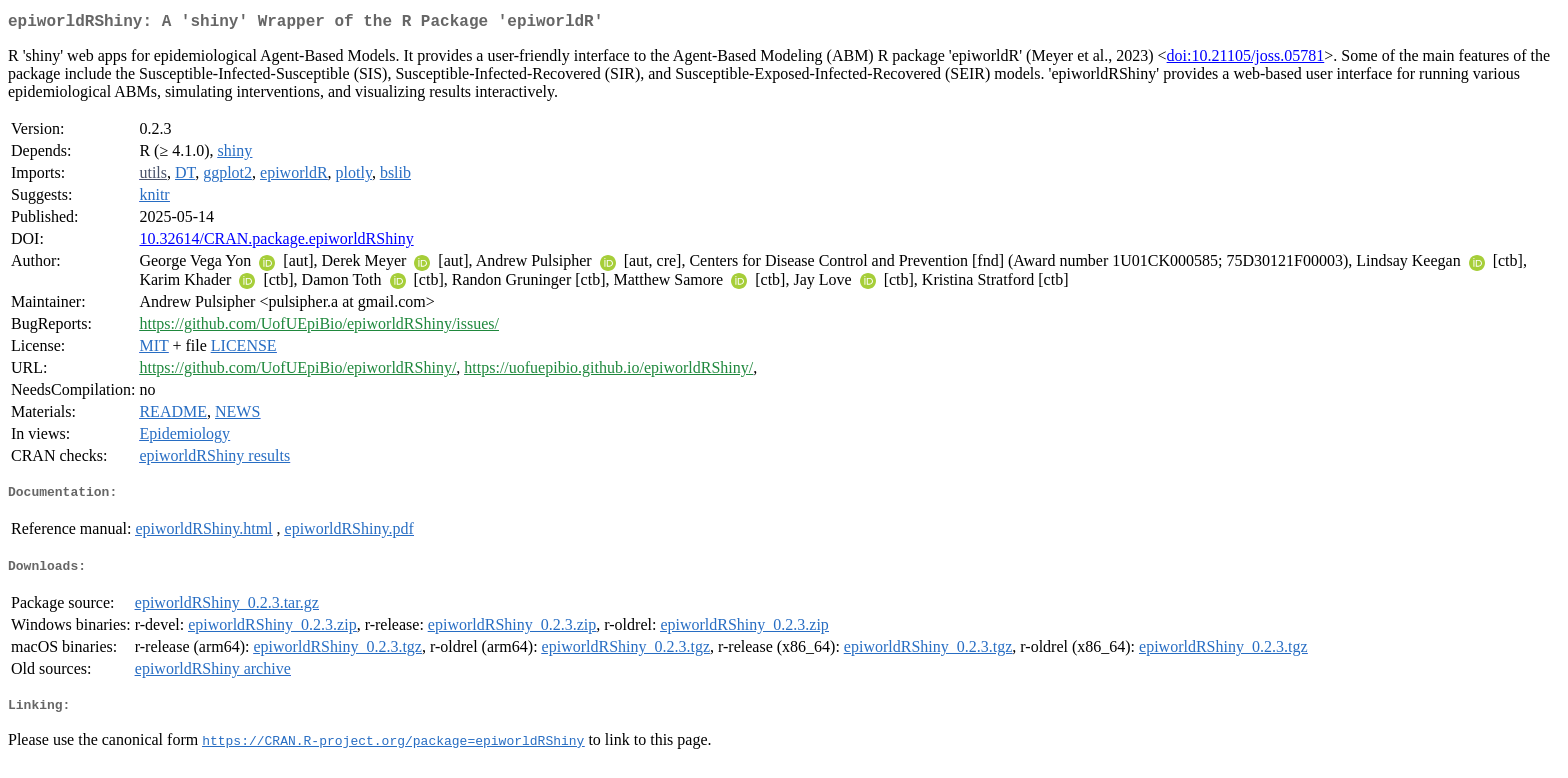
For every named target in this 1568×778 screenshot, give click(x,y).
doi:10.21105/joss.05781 (1246, 59)
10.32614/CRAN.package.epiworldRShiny (276, 242)
